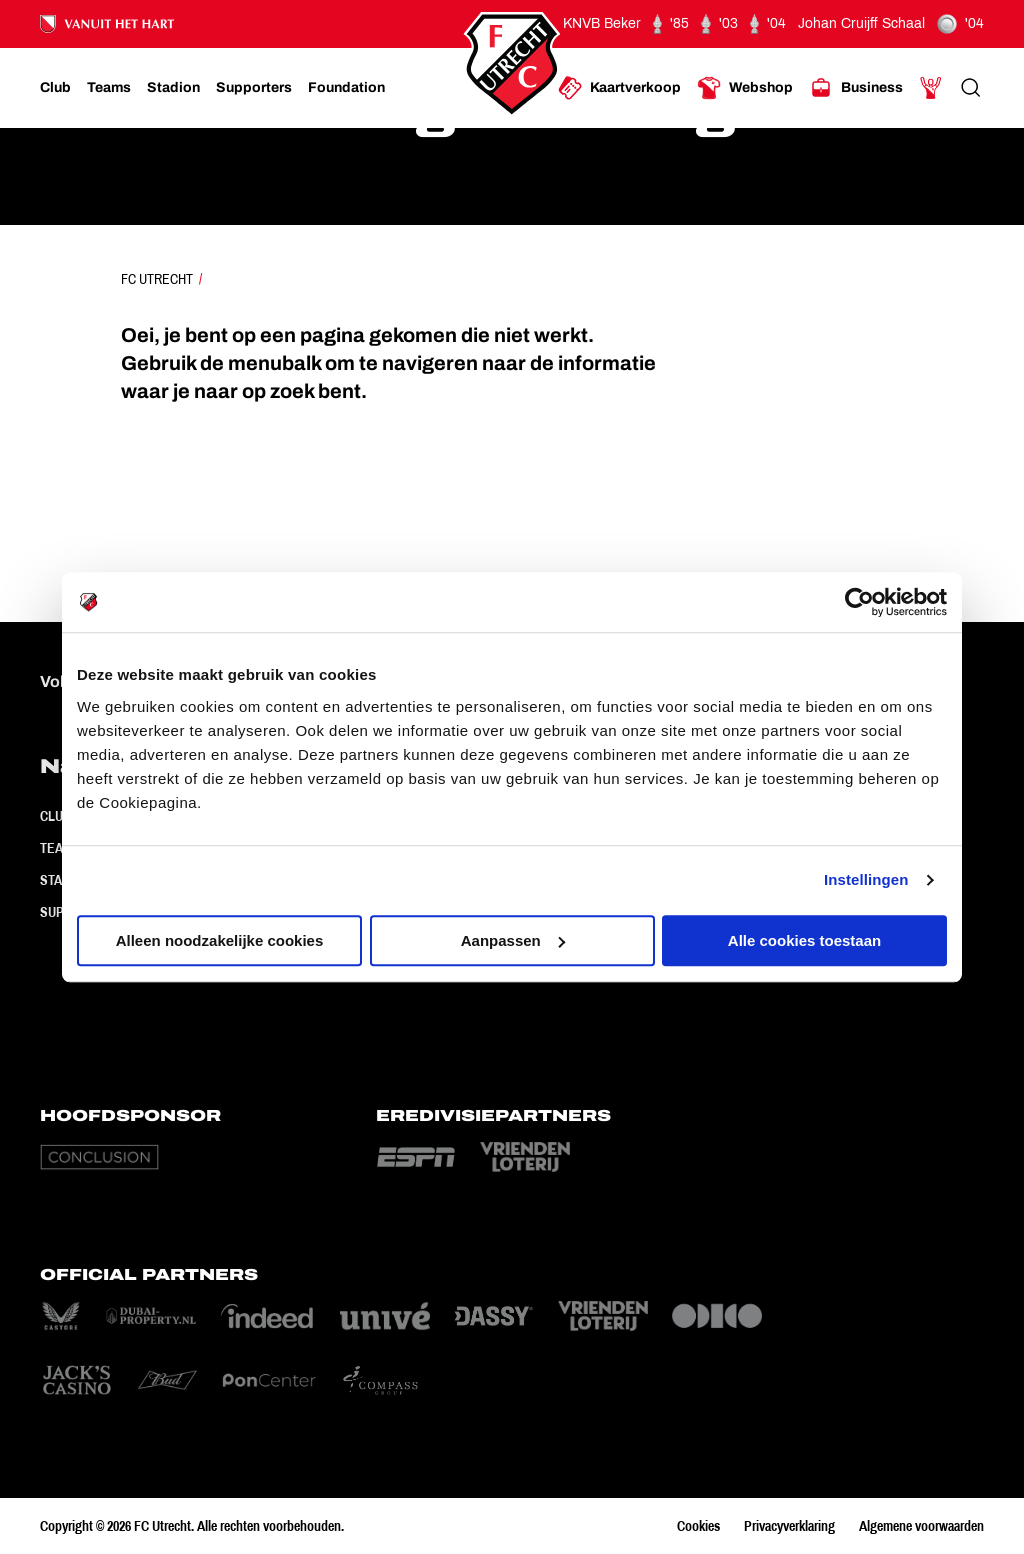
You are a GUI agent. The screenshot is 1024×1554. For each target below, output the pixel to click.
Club (55, 816)
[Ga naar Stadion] (173, 88)
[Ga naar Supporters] (254, 88)
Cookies (698, 1526)
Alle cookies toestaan (804, 940)
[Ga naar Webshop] (745, 88)
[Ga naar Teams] (109, 88)
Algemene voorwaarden (921, 1526)
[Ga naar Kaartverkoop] (619, 88)
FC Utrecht (157, 279)
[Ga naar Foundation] (346, 88)
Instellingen (866, 879)
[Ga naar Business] (856, 88)
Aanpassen (513, 940)
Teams (60, 848)
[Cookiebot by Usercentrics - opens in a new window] (859, 602)
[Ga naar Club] (55, 88)
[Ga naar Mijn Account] (931, 88)
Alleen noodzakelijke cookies (220, 940)
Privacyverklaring (789, 1526)
